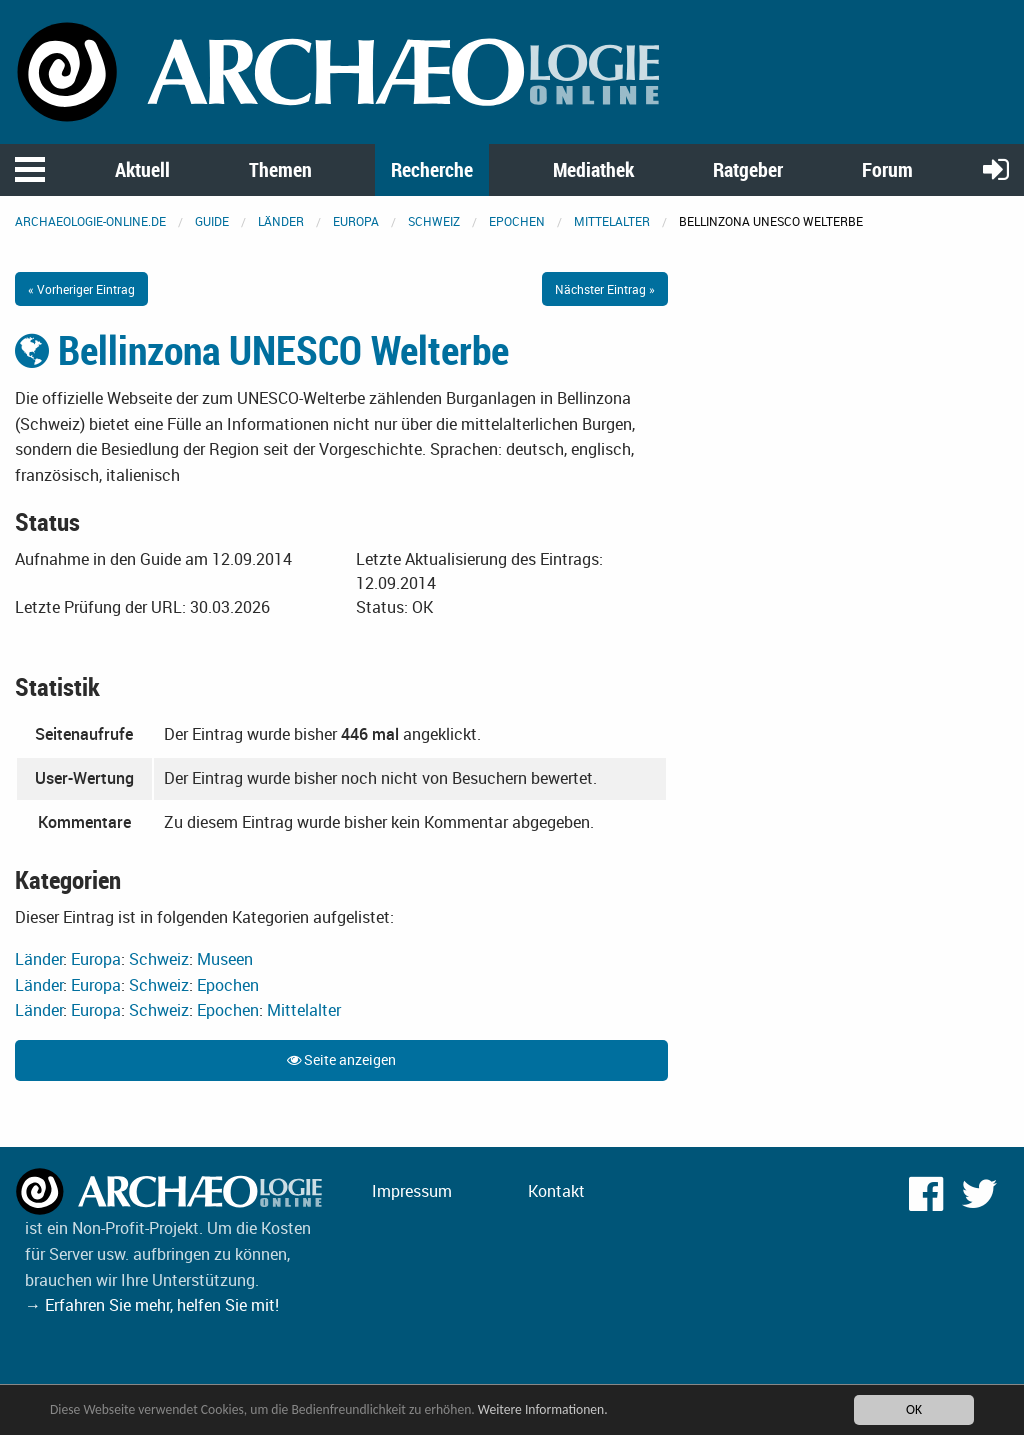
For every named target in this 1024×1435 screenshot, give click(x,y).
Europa (356, 221)
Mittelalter (612, 221)
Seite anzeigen (341, 1059)
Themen (280, 169)
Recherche (432, 169)
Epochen (517, 221)
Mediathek (593, 169)
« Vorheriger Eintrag (81, 289)
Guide (212, 221)
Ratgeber (748, 169)
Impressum (412, 1191)
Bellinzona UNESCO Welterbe (262, 350)
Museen (225, 959)
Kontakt (556, 1191)
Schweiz (434, 221)
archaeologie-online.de (90, 221)
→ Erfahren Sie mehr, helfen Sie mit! (152, 1305)
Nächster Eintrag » (605, 289)
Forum (887, 169)
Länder (281, 221)
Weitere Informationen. (543, 1409)
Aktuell (142, 169)
